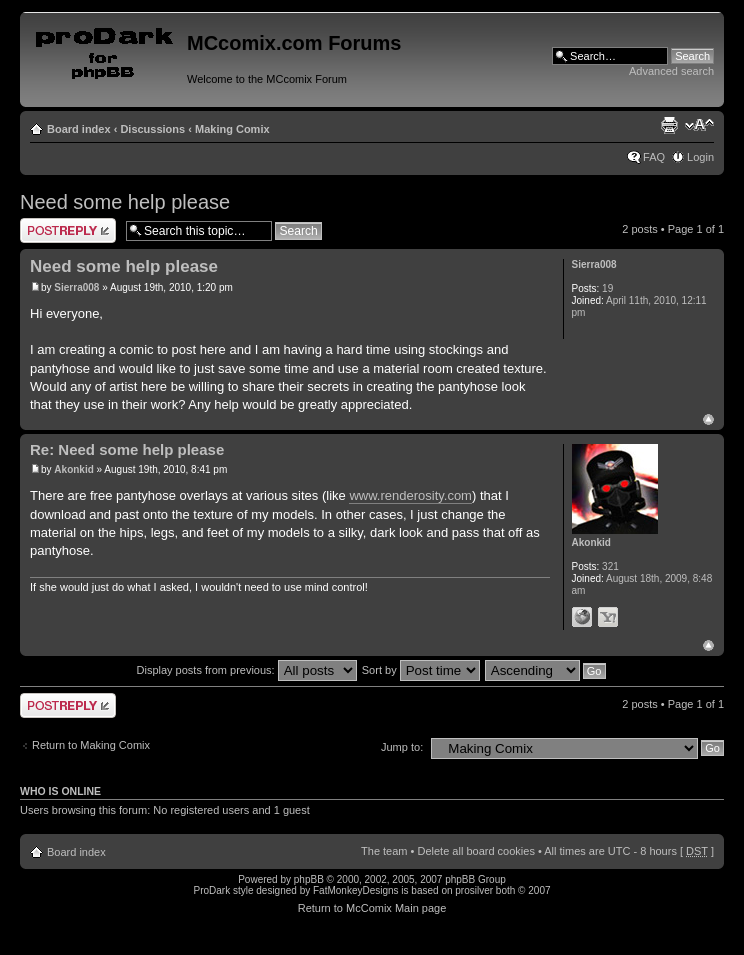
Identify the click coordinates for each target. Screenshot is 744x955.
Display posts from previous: (247, 670)
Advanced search (671, 71)
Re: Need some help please (127, 449)
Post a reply (68, 230)
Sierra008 (76, 287)
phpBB (309, 879)
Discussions (152, 129)
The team (384, 851)
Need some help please (125, 202)
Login (700, 157)
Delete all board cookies (475, 851)
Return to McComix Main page (372, 908)
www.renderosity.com (410, 495)
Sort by (421, 670)
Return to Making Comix (91, 745)
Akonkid (73, 469)
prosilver (474, 890)
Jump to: (402, 747)
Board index (79, 129)
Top (708, 419)
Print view (669, 125)
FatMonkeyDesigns (356, 890)
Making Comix (232, 129)
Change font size (699, 125)
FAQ (654, 157)
